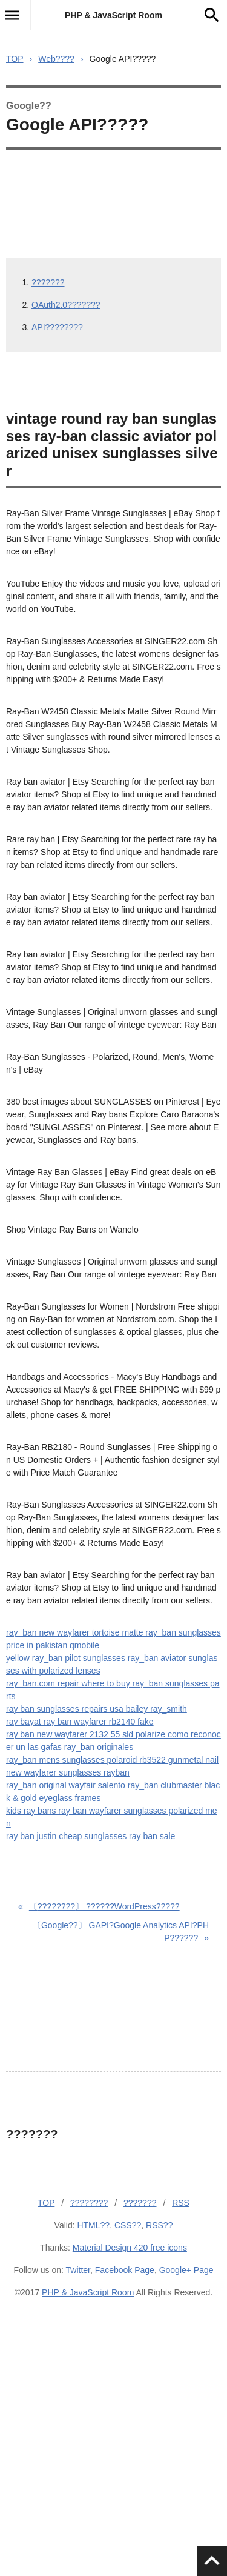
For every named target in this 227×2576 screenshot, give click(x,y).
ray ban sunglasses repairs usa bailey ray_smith (96, 1709)
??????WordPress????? (104, 1906)
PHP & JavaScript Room (113, 15)
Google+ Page (186, 2270)
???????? (89, 2203)
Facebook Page (124, 2270)
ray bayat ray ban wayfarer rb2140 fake (80, 1721)
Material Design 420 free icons (130, 2247)
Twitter (78, 2270)
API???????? (57, 327)
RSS (180, 2203)
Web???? (56, 59)
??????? (48, 282)
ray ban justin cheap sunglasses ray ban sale (90, 1836)
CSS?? (127, 2225)
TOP (15, 59)
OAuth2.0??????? (65, 305)
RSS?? (159, 2225)
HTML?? (93, 2225)
